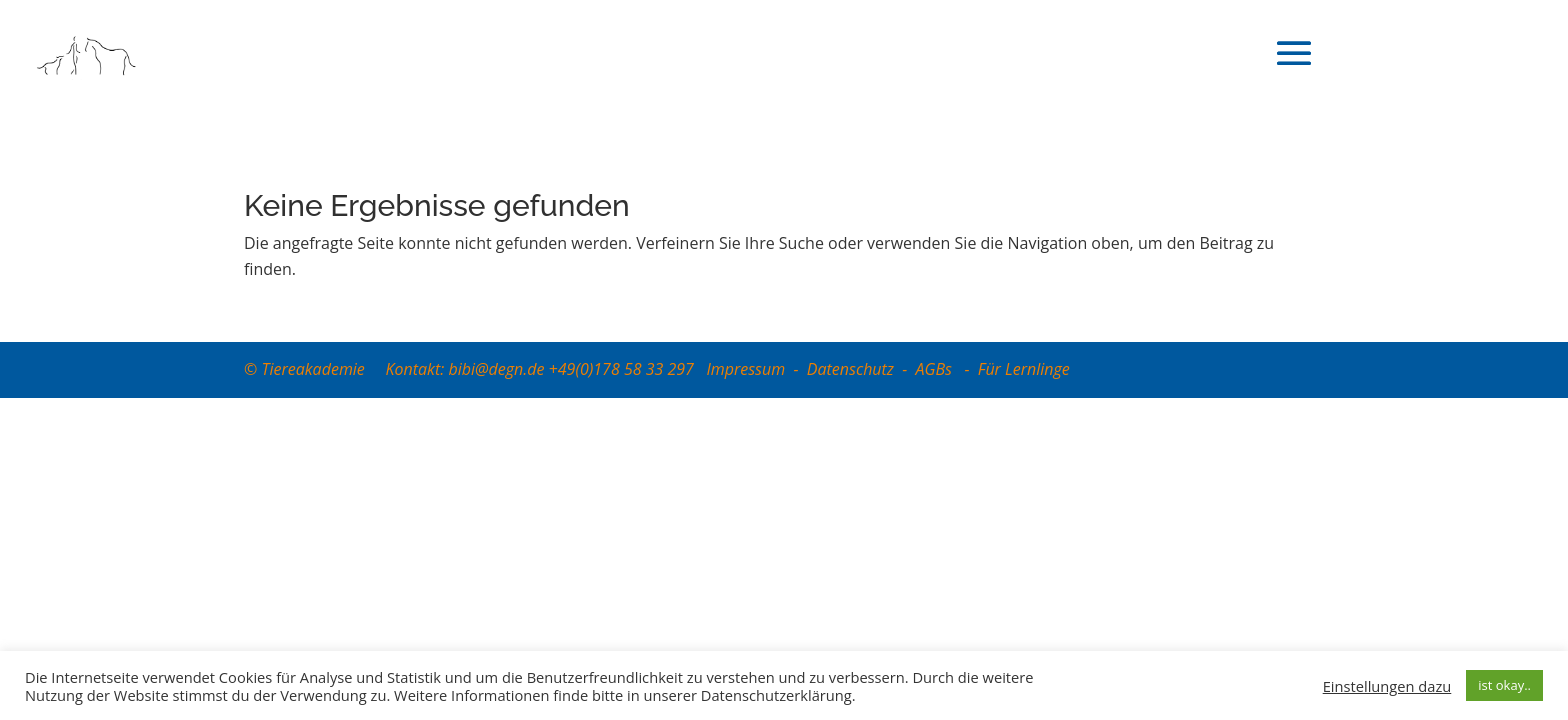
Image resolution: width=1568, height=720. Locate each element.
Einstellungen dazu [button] (1387, 686)
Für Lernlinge (1024, 369)
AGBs (936, 369)
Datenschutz (850, 369)
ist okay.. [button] (1504, 685)
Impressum (745, 369)
